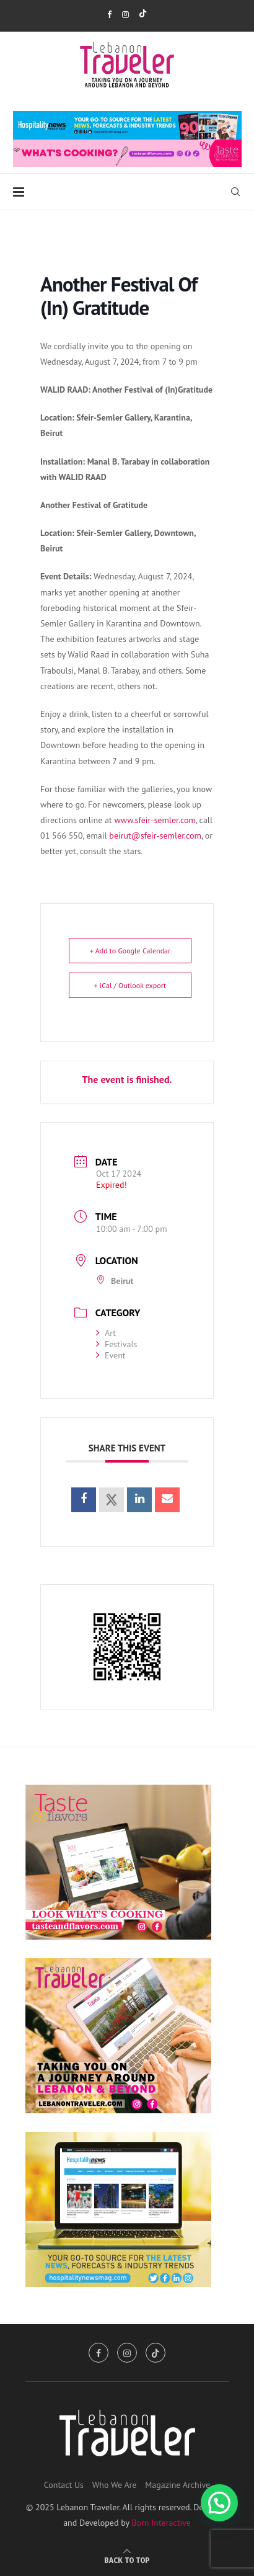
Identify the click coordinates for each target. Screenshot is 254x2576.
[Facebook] (109, 14)
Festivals (116, 1344)
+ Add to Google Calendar (130, 950)
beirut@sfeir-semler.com (155, 835)
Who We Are (114, 2484)
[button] (219, 2502)
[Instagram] (125, 14)
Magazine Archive (177, 2484)
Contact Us (64, 2484)
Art (106, 1333)
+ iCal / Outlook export (130, 985)
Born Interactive (161, 2522)
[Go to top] (127, 2559)
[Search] (235, 192)
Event (111, 1355)
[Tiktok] (143, 14)
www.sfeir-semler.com (155, 820)
